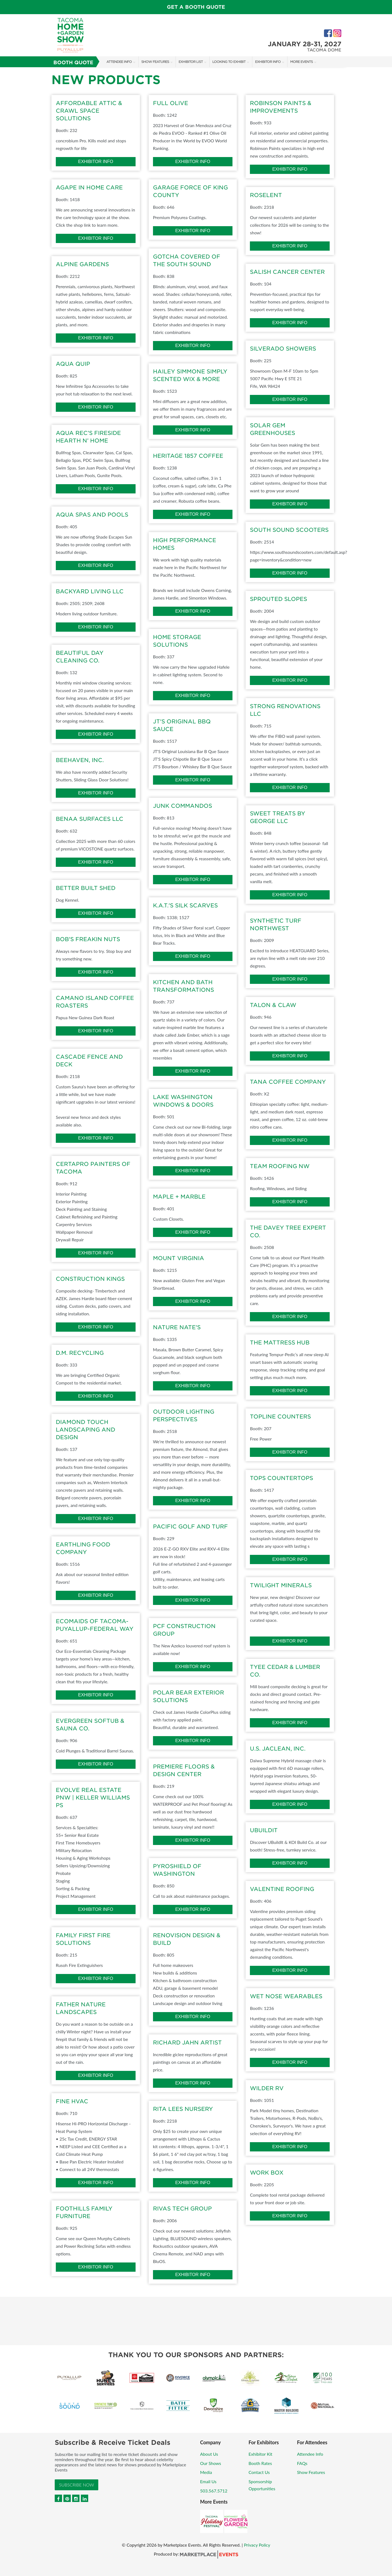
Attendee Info (119, 62)
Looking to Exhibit (229, 62)
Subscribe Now (76, 2484)
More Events (301, 62)
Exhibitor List (191, 62)
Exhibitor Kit (260, 2454)
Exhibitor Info (268, 62)
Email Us (208, 2481)
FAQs (302, 2463)
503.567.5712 (213, 2490)
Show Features (155, 62)
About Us (209, 2454)
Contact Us (259, 2472)
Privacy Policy (257, 2544)
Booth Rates (260, 2463)
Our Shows (210, 2463)
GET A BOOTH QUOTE (196, 7)
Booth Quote (73, 62)
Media (206, 2472)
